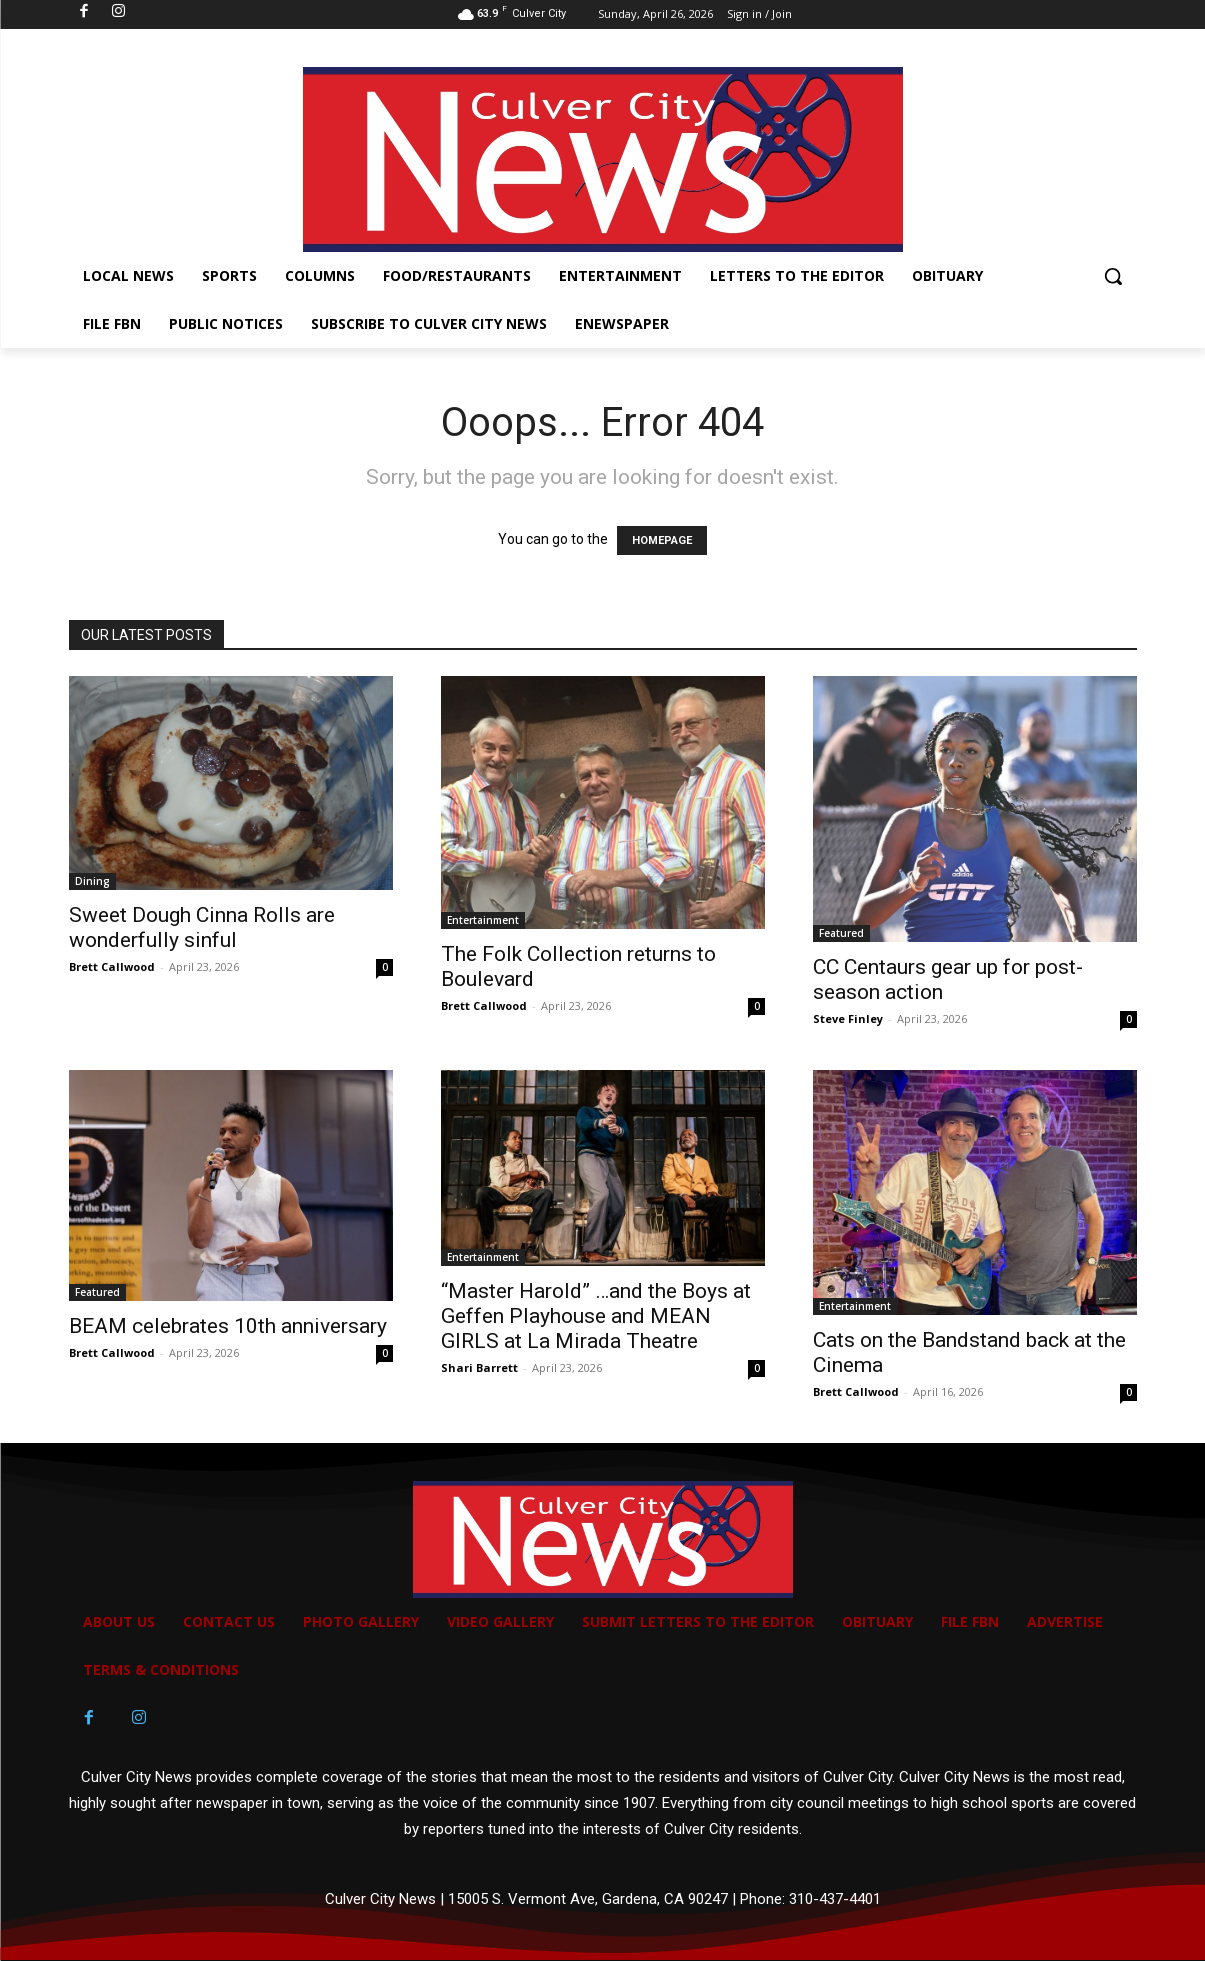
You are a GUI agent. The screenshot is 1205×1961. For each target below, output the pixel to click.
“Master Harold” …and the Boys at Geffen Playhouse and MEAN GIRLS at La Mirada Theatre (596, 1316)
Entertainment (483, 920)
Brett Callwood (112, 966)
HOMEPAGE (662, 540)
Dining (92, 881)
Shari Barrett (479, 1367)
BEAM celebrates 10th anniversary (228, 1326)
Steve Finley (848, 1018)
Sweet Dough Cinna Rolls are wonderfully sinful (202, 927)
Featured (841, 933)
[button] (1113, 276)
